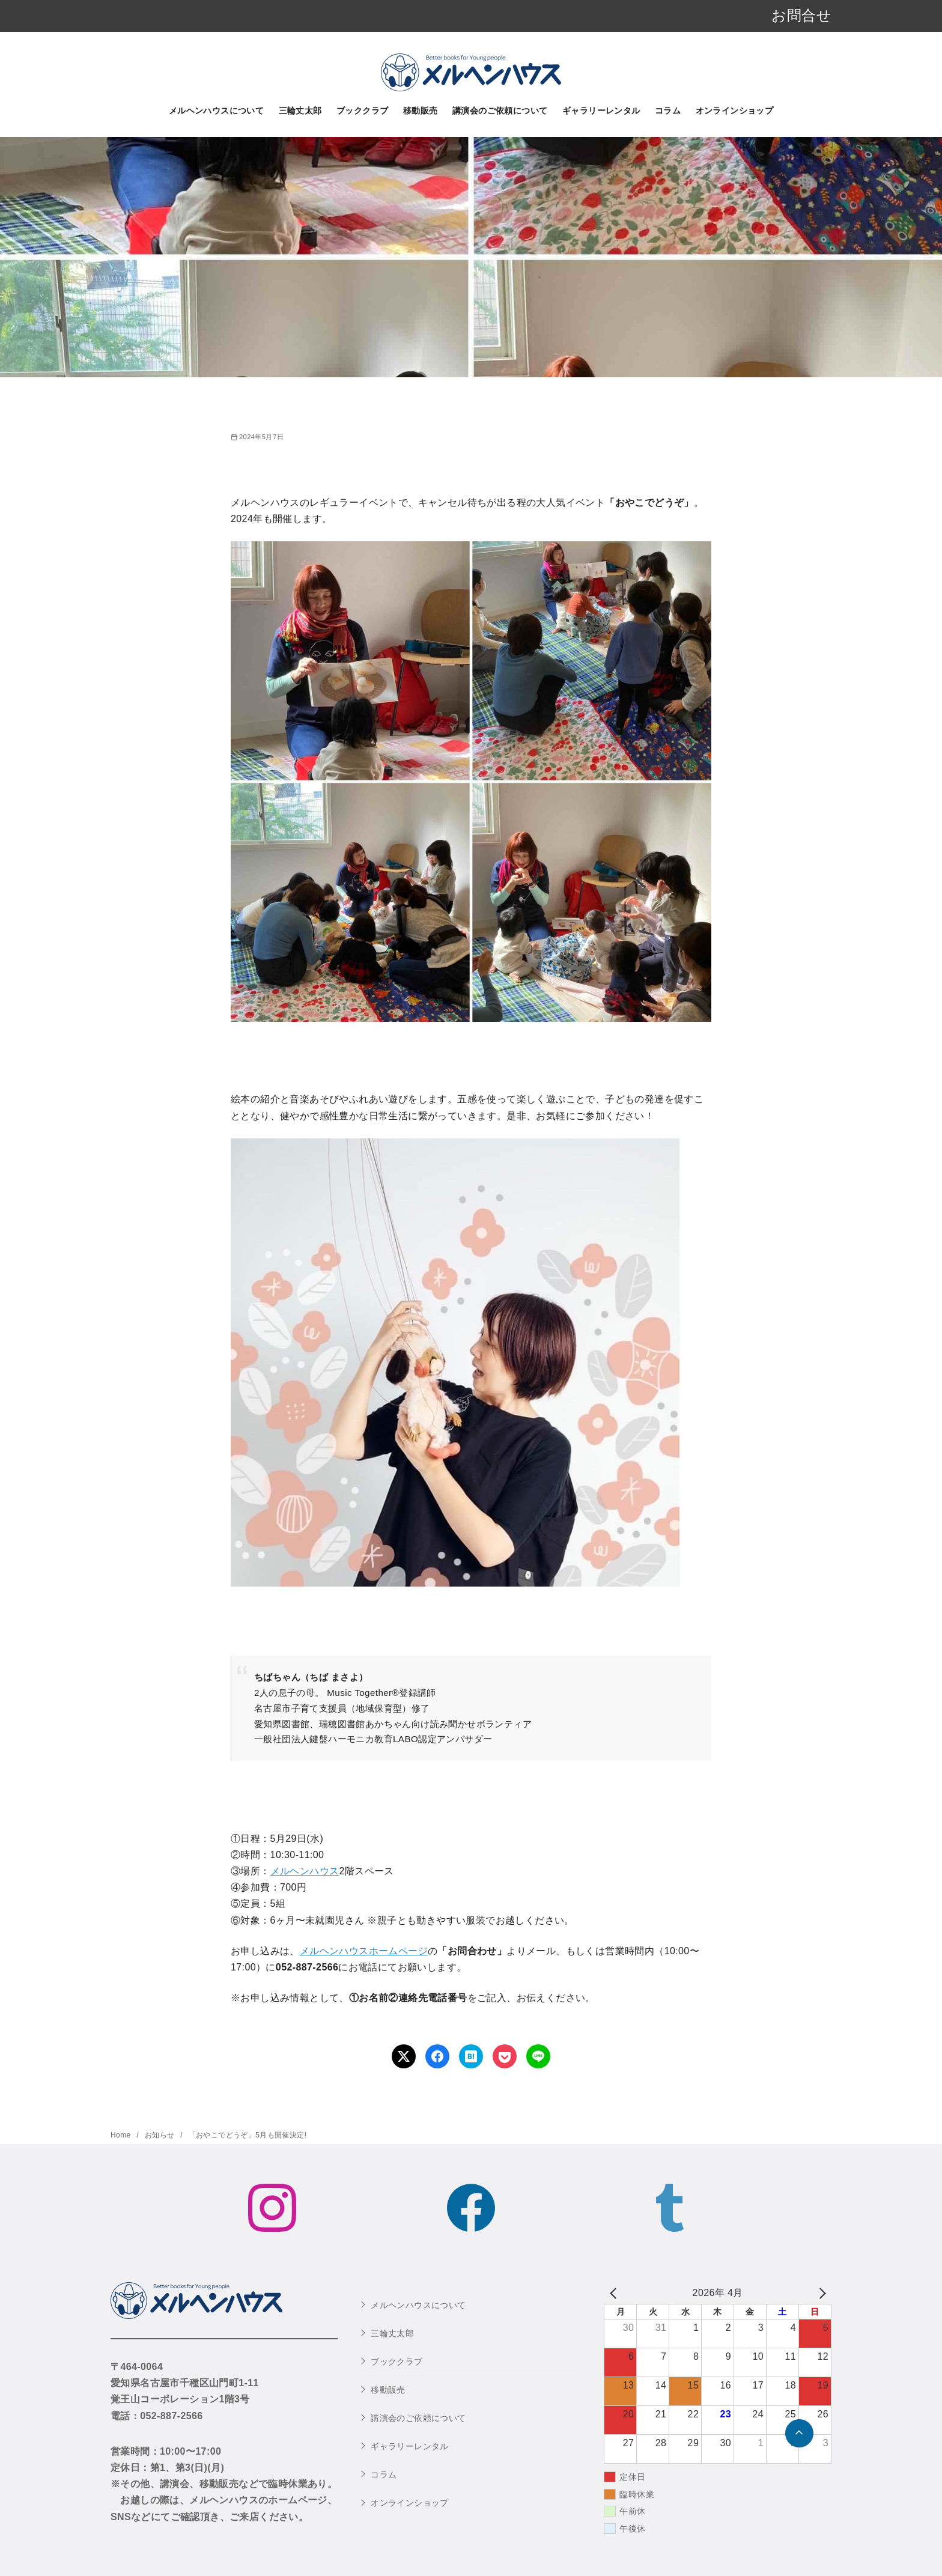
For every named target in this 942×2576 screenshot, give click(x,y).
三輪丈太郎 (300, 110)
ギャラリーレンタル (601, 110)
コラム (668, 110)
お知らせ (161, 2135)
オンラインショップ (735, 110)
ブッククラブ (362, 110)
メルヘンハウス (304, 1871)
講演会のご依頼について (499, 110)
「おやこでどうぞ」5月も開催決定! (248, 2135)
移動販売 (420, 110)
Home (122, 2135)
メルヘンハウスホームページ (364, 1951)
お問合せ (801, 15)
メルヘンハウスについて (216, 110)
